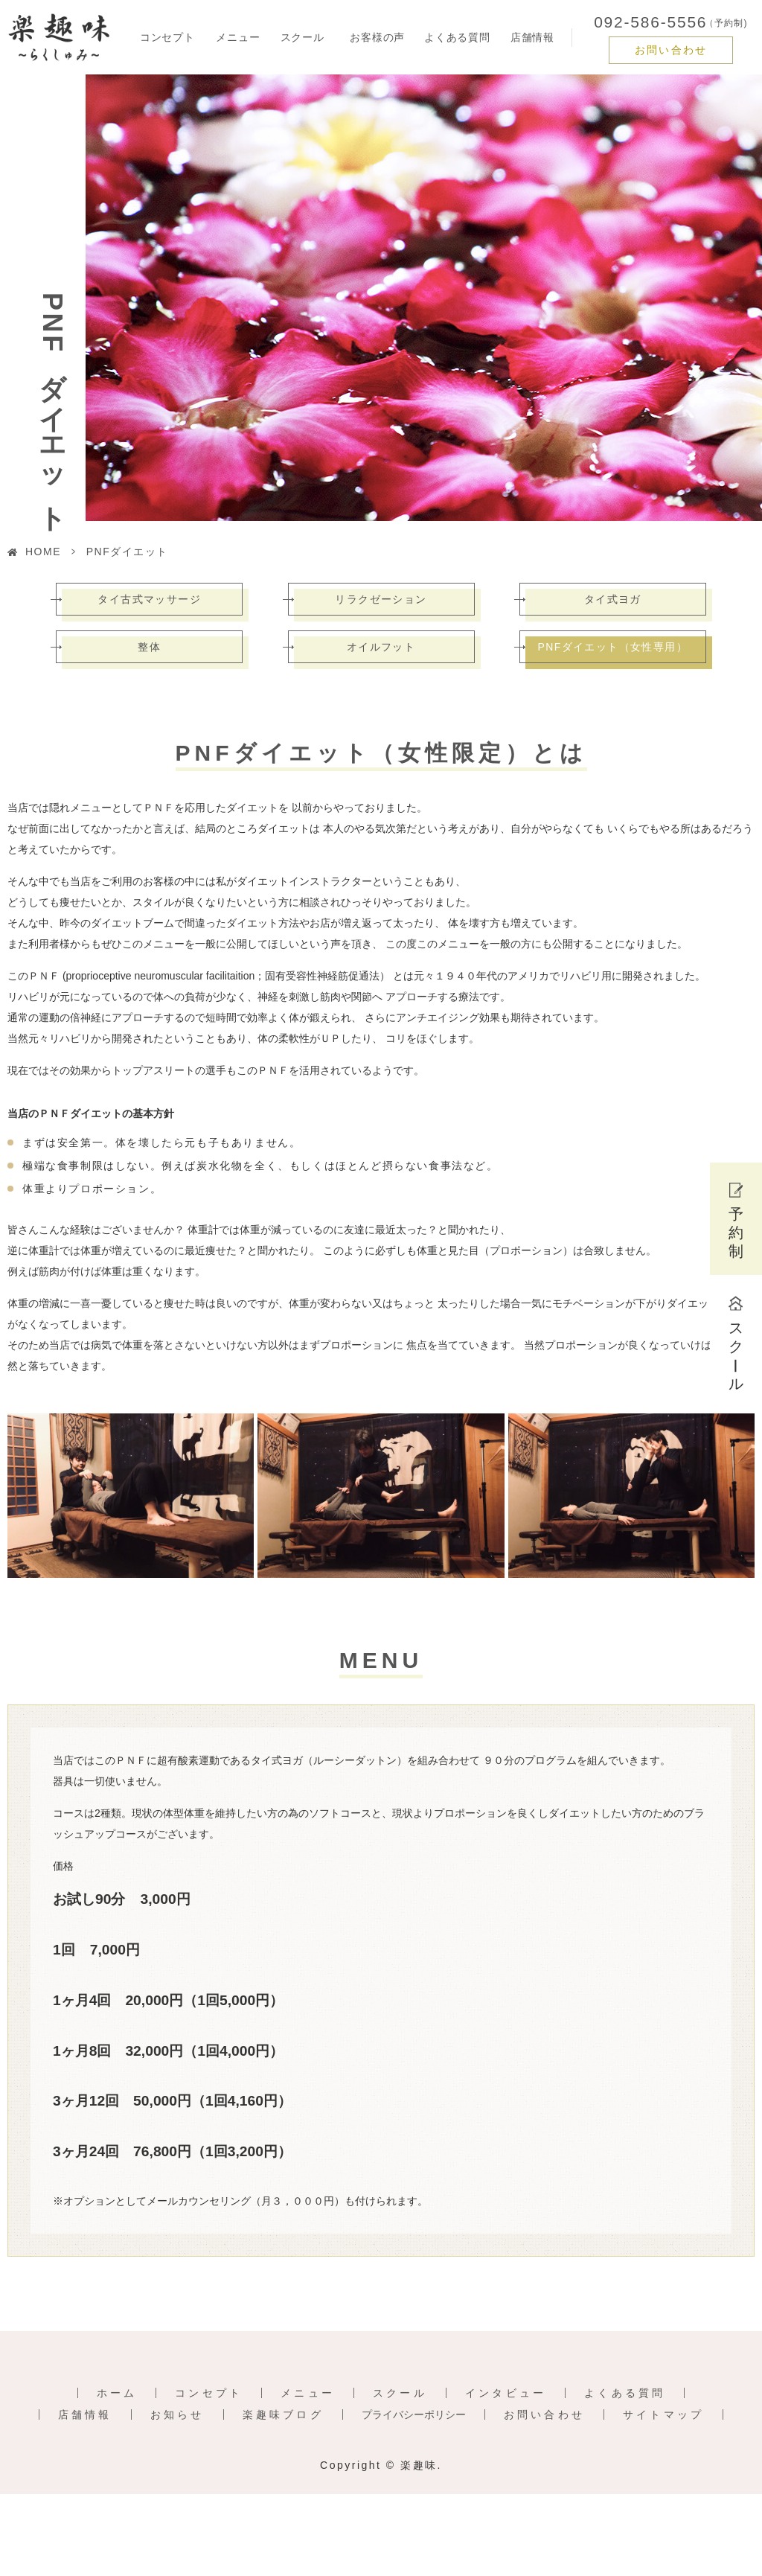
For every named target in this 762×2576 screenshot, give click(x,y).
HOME (43, 551)
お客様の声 (377, 37)
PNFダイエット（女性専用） (612, 647)
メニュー (308, 2393)
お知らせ (177, 2414)
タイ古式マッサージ (149, 599)
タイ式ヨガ (612, 599)
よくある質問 (457, 37)
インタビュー (505, 2393)
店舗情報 (532, 37)
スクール (400, 2393)
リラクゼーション (380, 599)
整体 (149, 647)
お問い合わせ (671, 50)
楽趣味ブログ (283, 2414)
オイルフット (381, 647)
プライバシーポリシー (414, 2414)
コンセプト (167, 37)
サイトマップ (663, 2414)
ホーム (117, 2393)
